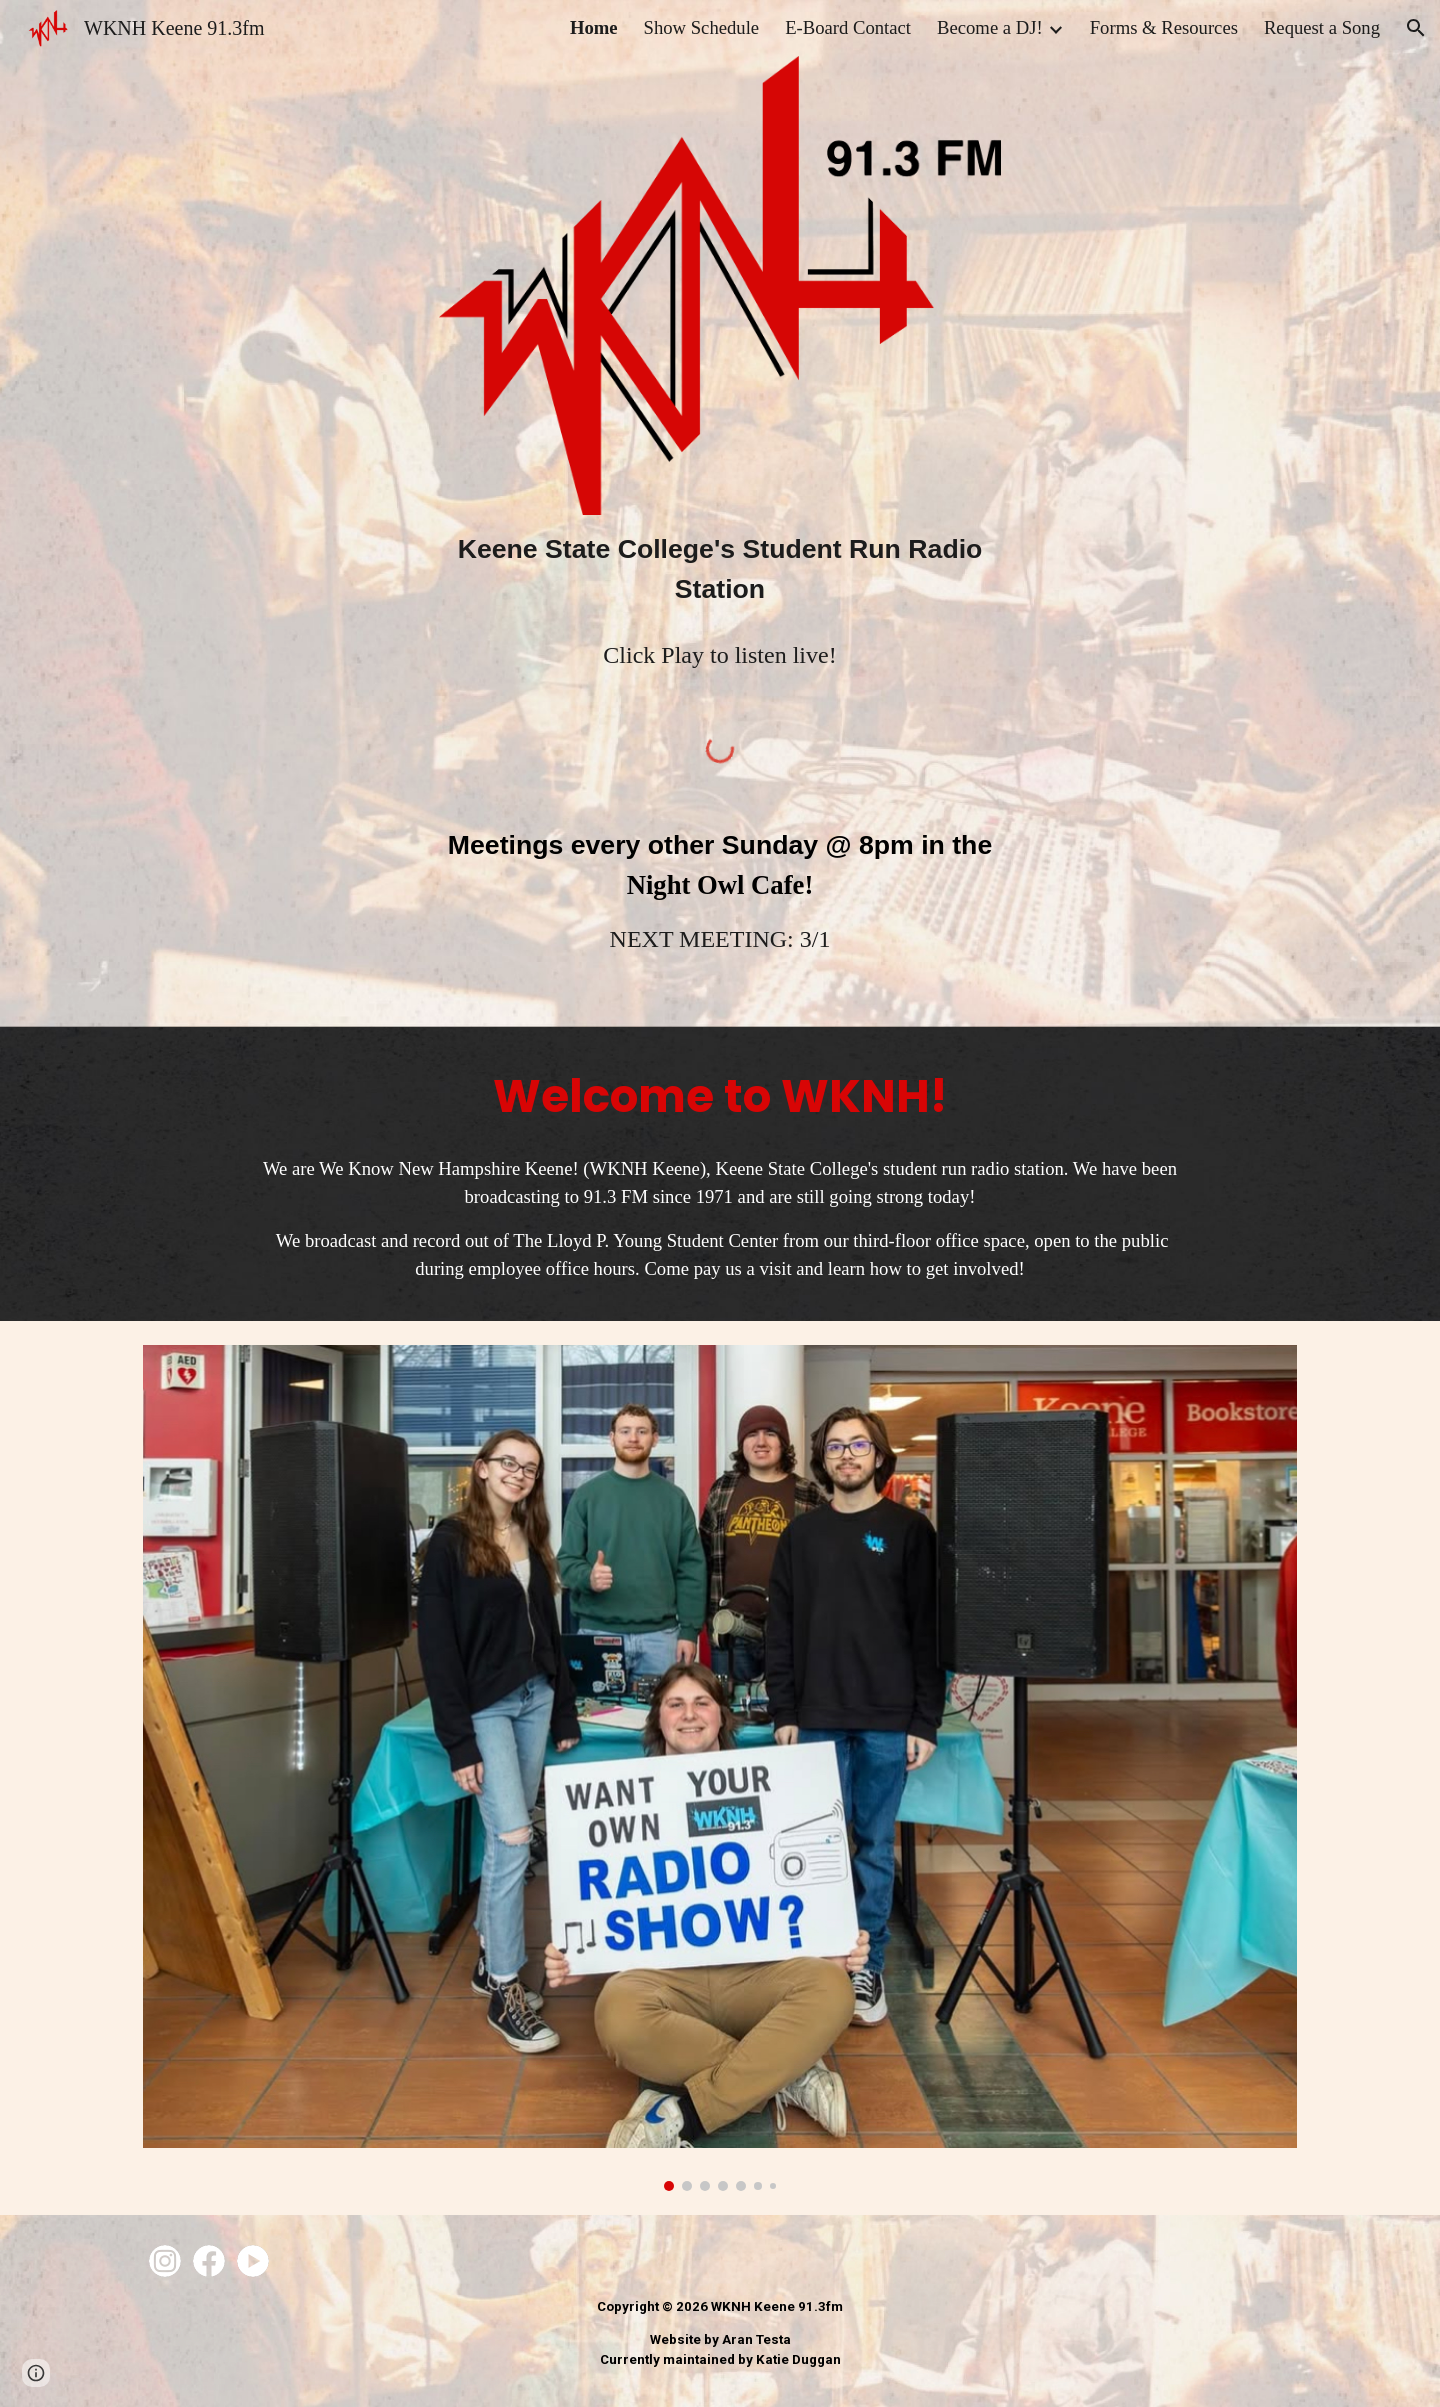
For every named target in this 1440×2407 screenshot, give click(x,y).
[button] (1416, 28)
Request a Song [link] (1322, 27)
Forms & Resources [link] (1164, 27)
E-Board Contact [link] (848, 27)
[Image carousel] (720, 1767)
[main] (720, 569)
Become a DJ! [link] (990, 27)
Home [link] (594, 27)
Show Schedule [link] (702, 27)
